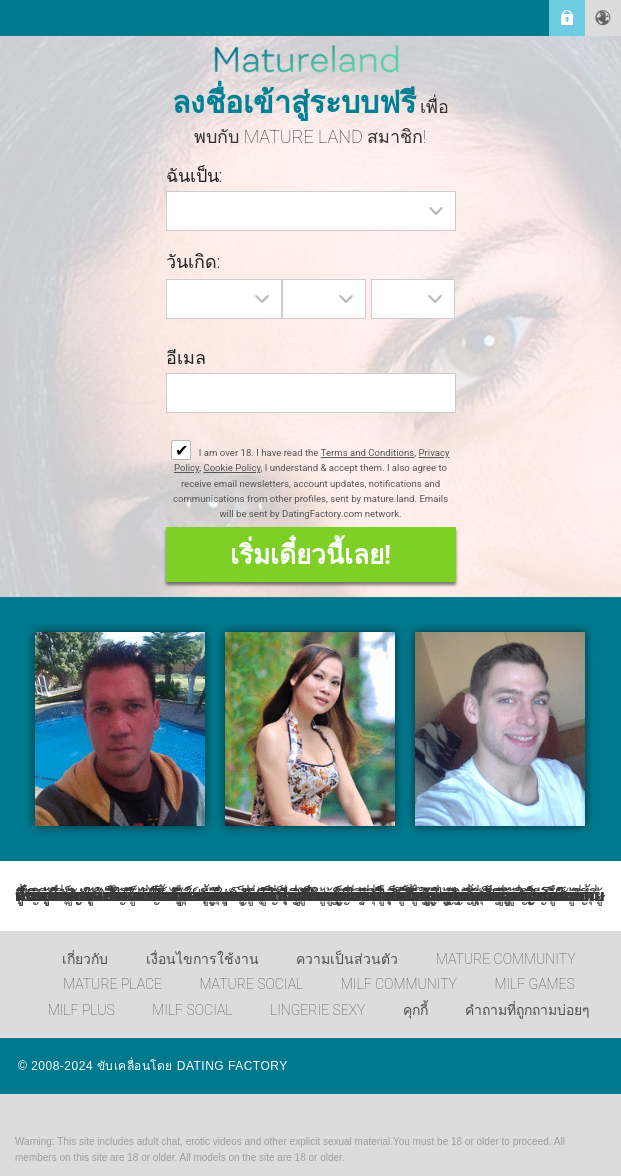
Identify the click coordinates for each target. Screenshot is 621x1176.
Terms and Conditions (368, 452)
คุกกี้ (415, 1010)
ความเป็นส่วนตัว (347, 959)
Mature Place (112, 984)
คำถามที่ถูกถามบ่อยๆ (527, 1010)
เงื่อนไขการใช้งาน (202, 959)
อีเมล (186, 357)
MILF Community (399, 984)
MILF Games (534, 984)
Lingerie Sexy (317, 1010)
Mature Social (251, 984)
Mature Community (506, 959)
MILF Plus (81, 1010)
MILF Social (192, 1010)
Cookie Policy (231, 467)
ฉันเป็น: (194, 175)
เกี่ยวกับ (85, 959)
